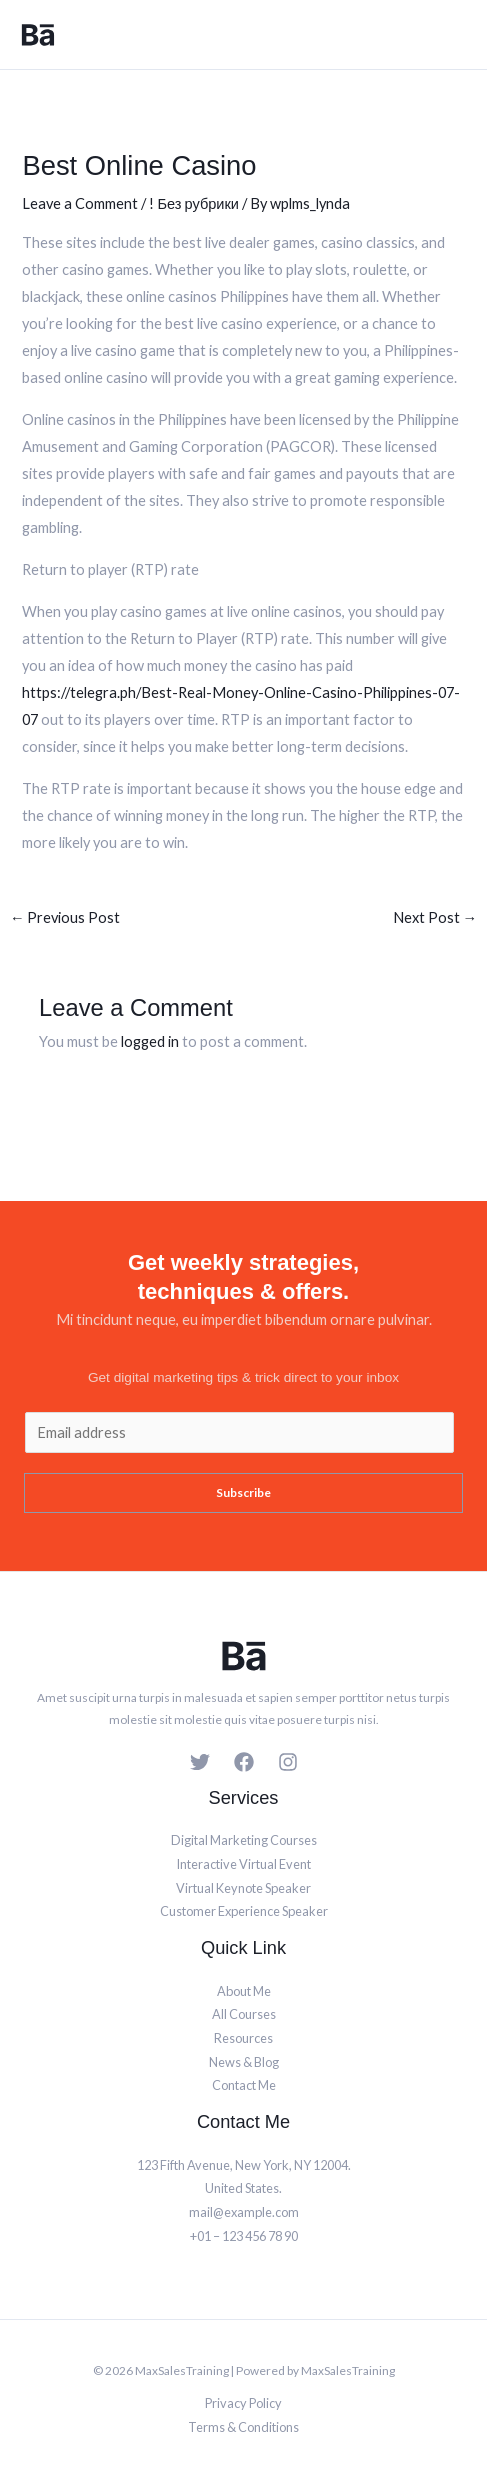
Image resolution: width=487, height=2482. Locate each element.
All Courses (244, 2014)
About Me (244, 1991)
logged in (150, 1041)
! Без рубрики (194, 203)
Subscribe (243, 1492)
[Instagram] (288, 1762)
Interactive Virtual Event (243, 1864)
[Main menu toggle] (454, 35)
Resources (243, 2038)
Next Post (435, 917)
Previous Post (65, 917)
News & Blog (244, 2062)
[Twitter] (200, 1762)
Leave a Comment (80, 203)
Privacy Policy (243, 2403)
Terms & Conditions (243, 2427)
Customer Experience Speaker (244, 1911)
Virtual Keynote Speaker (243, 1888)
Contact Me (244, 2085)
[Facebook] (244, 1762)
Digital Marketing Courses (244, 1840)
